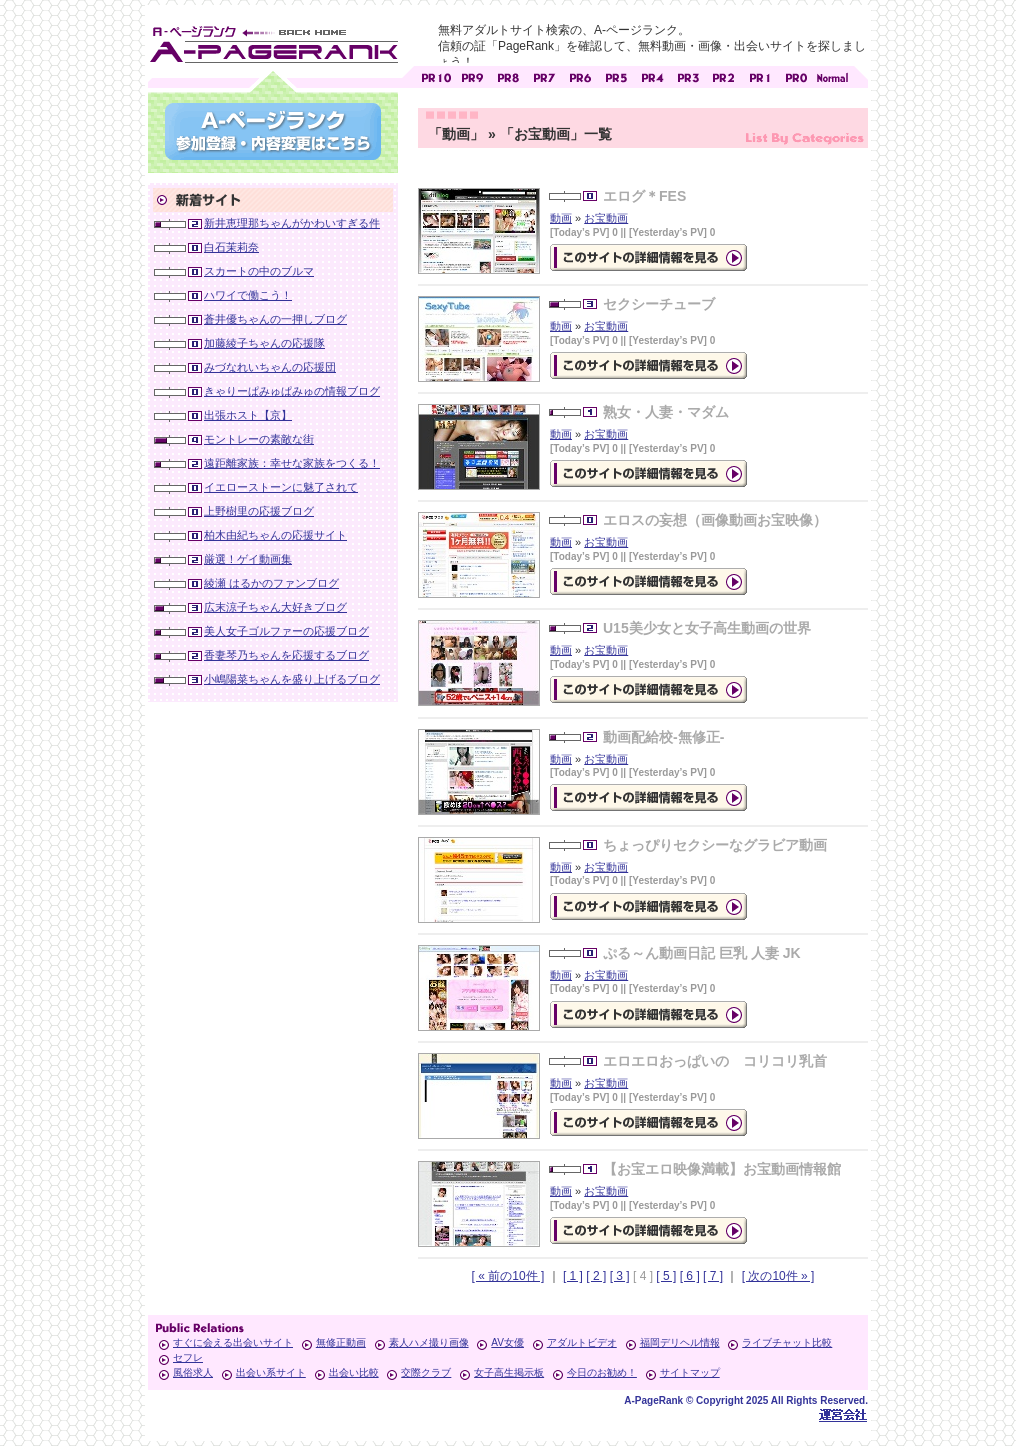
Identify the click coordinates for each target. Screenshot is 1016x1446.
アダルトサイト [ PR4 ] (652, 75)
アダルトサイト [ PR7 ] (544, 75)
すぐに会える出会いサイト (233, 1342)
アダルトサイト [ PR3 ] (688, 75)
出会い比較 (354, 1372)
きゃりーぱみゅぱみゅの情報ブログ (292, 391)
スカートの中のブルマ (259, 271)
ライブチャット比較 (787, 1342)
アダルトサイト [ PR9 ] (472, 75)
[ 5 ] (666, 1276)
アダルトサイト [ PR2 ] (724, 75)
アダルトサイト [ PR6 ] (580, 75)
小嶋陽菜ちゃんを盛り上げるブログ (292, 679)
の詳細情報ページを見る (648, 257)
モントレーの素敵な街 (259, 439)
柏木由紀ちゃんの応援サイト (275, 535)
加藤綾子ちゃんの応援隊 (264, 343)
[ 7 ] (713, 1276)
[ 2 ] (596, 1276)
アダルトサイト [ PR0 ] (796, 75)
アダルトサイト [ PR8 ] (508, 75)
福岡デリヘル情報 (680, 1342)
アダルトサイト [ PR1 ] (760, 75)
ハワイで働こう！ (248, 295)
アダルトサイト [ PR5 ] (616, 75)
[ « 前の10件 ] (508, 1276)
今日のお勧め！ (602, 1372)
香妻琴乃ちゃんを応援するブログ (286, 655)
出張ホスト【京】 (248, 415)
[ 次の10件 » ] (778, 1276)
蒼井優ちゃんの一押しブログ (275, 319)
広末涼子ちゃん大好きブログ (275, 607)
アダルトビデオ (582, 1342)
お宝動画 (606, 218)
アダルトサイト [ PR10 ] (436, 75)
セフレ (188, 1357)
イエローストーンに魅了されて (281, 487)
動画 (561, 218)
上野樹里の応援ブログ (259, 511)
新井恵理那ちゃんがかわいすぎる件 (292, 223)
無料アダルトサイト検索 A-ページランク (273, 41)
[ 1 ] (573, 1276)
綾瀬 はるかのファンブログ (271, 583)
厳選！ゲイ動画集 (248, 559)
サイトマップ (690, 1372)
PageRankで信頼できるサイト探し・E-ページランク (832, 75)
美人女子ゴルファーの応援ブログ (286, 631)
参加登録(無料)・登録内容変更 (273, 131)
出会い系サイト (271, 1372)
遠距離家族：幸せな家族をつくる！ (292, 463)
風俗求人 (193, 1372)
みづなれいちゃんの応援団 (270, 367)
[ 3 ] (620, 1276)
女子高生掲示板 (509, 1372)
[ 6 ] (690, 1276)
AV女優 (507, 1342)
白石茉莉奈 (231, 247)
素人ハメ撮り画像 (429, 1342)
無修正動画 (341, 1342)
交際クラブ (426, 1372)
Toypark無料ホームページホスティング (843, 1414)
